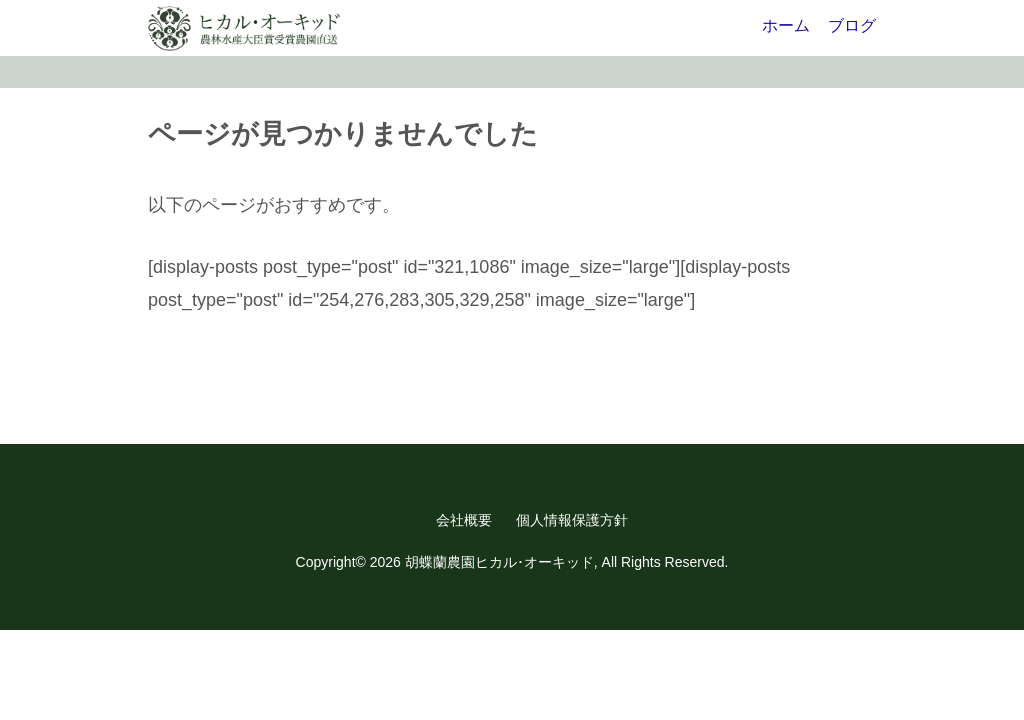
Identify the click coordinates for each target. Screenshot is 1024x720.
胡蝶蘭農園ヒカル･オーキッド (499, 562)
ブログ (852, 25)
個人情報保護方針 (572, 520)
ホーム (786, 25)
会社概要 (464, 520)
